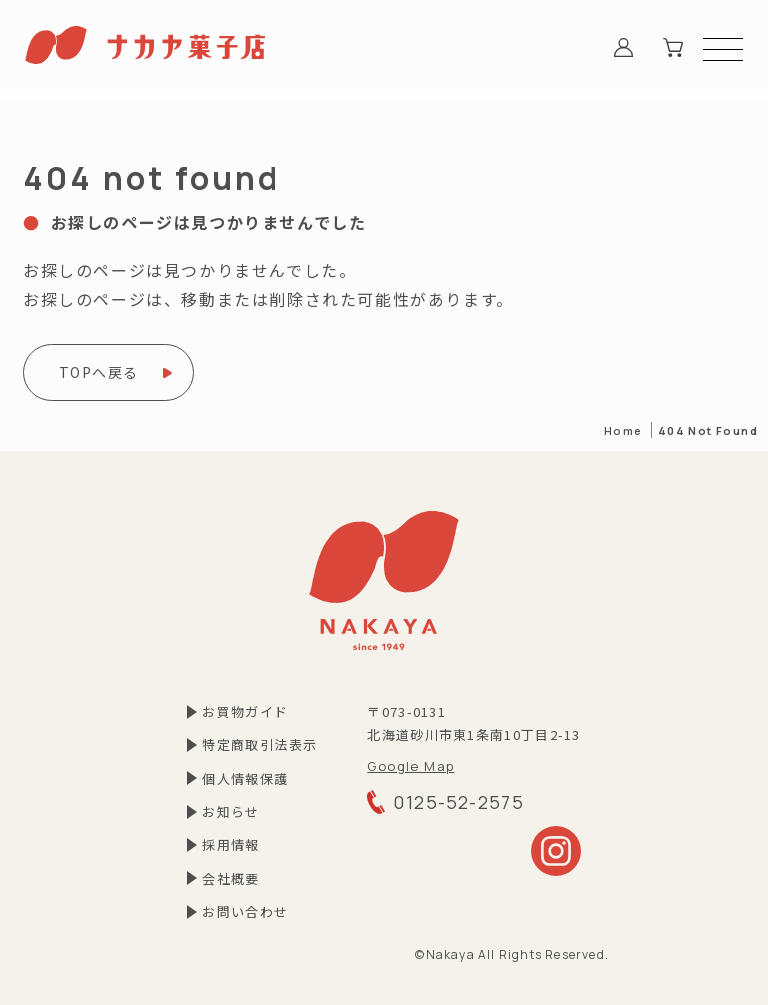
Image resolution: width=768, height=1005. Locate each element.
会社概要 (231, 878)
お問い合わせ (245, 911)
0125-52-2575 (445, 802)
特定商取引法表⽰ (259, 744)
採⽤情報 (231, 844)
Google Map (410, 766)
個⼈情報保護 (245, 778)
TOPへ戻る (98, 372)
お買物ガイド (245, 711)
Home (623, 430)
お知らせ (231, 811)
